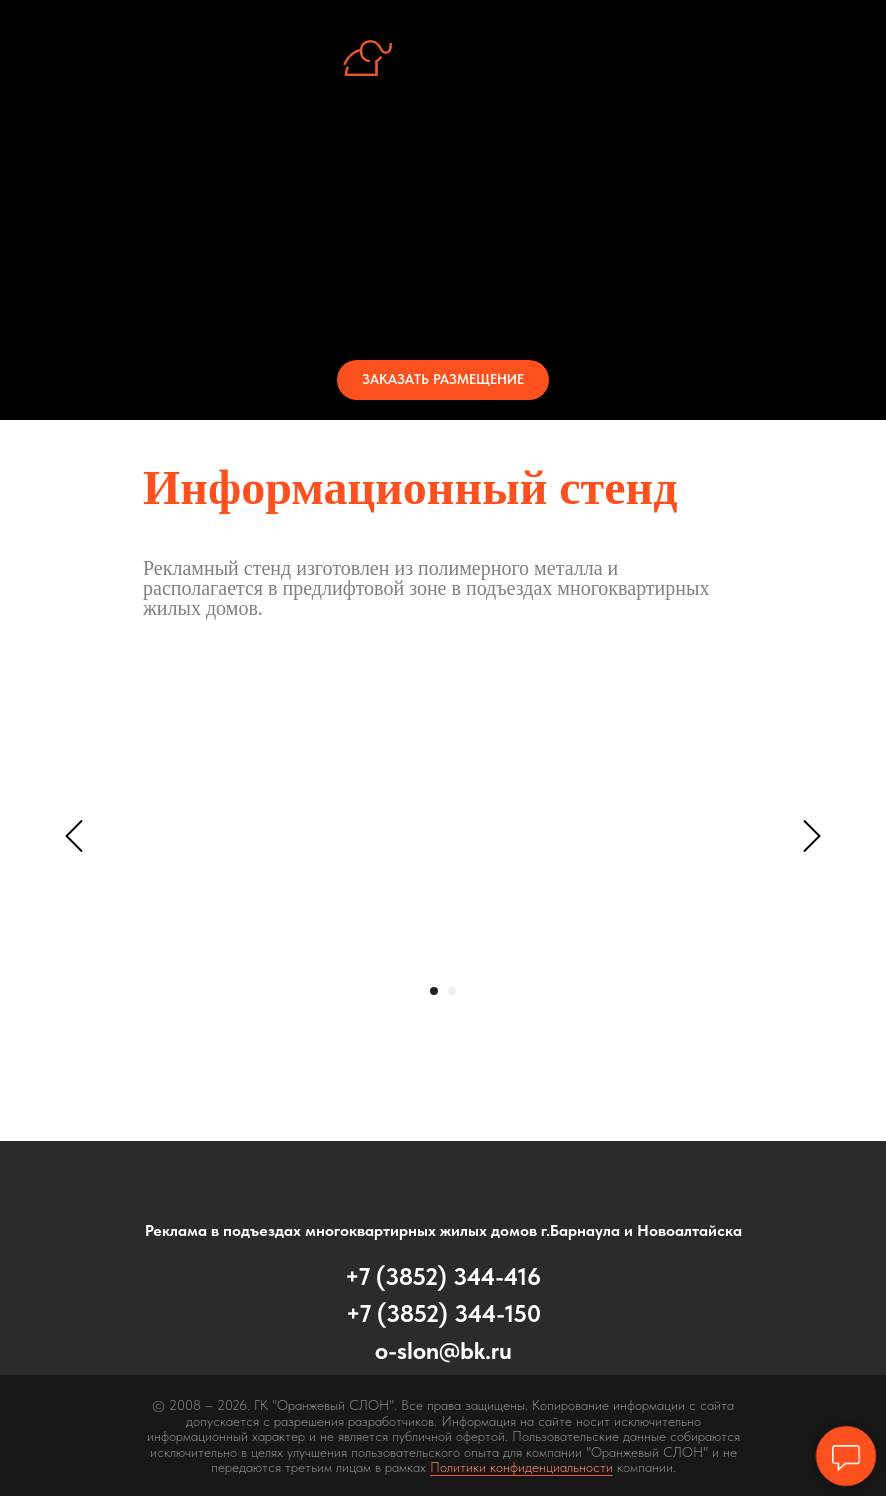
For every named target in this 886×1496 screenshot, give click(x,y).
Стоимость (443, 266)
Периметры (443, 230)
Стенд (443, 194)
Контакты (443, 302)
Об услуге (443, 158)
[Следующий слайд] (812, 836)
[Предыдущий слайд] (74, 836)
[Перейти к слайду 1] (434, 991)
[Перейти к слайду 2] (452, 991)
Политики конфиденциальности (521, 1467)
